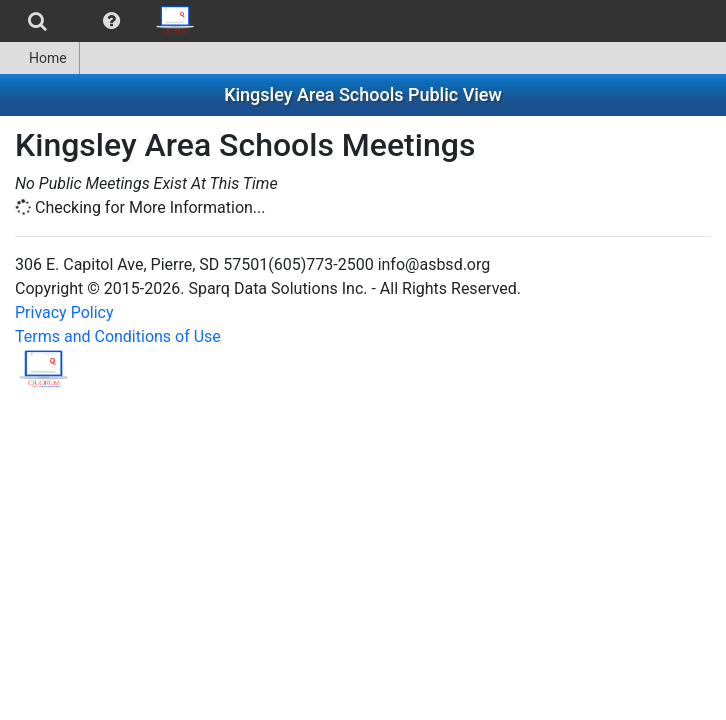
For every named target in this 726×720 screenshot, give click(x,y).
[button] (111, 21)
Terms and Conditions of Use (118, 336)
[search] (37, 21)
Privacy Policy (64, 312)
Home (39, 58)
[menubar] (103, 21)
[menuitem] (37, 21)
